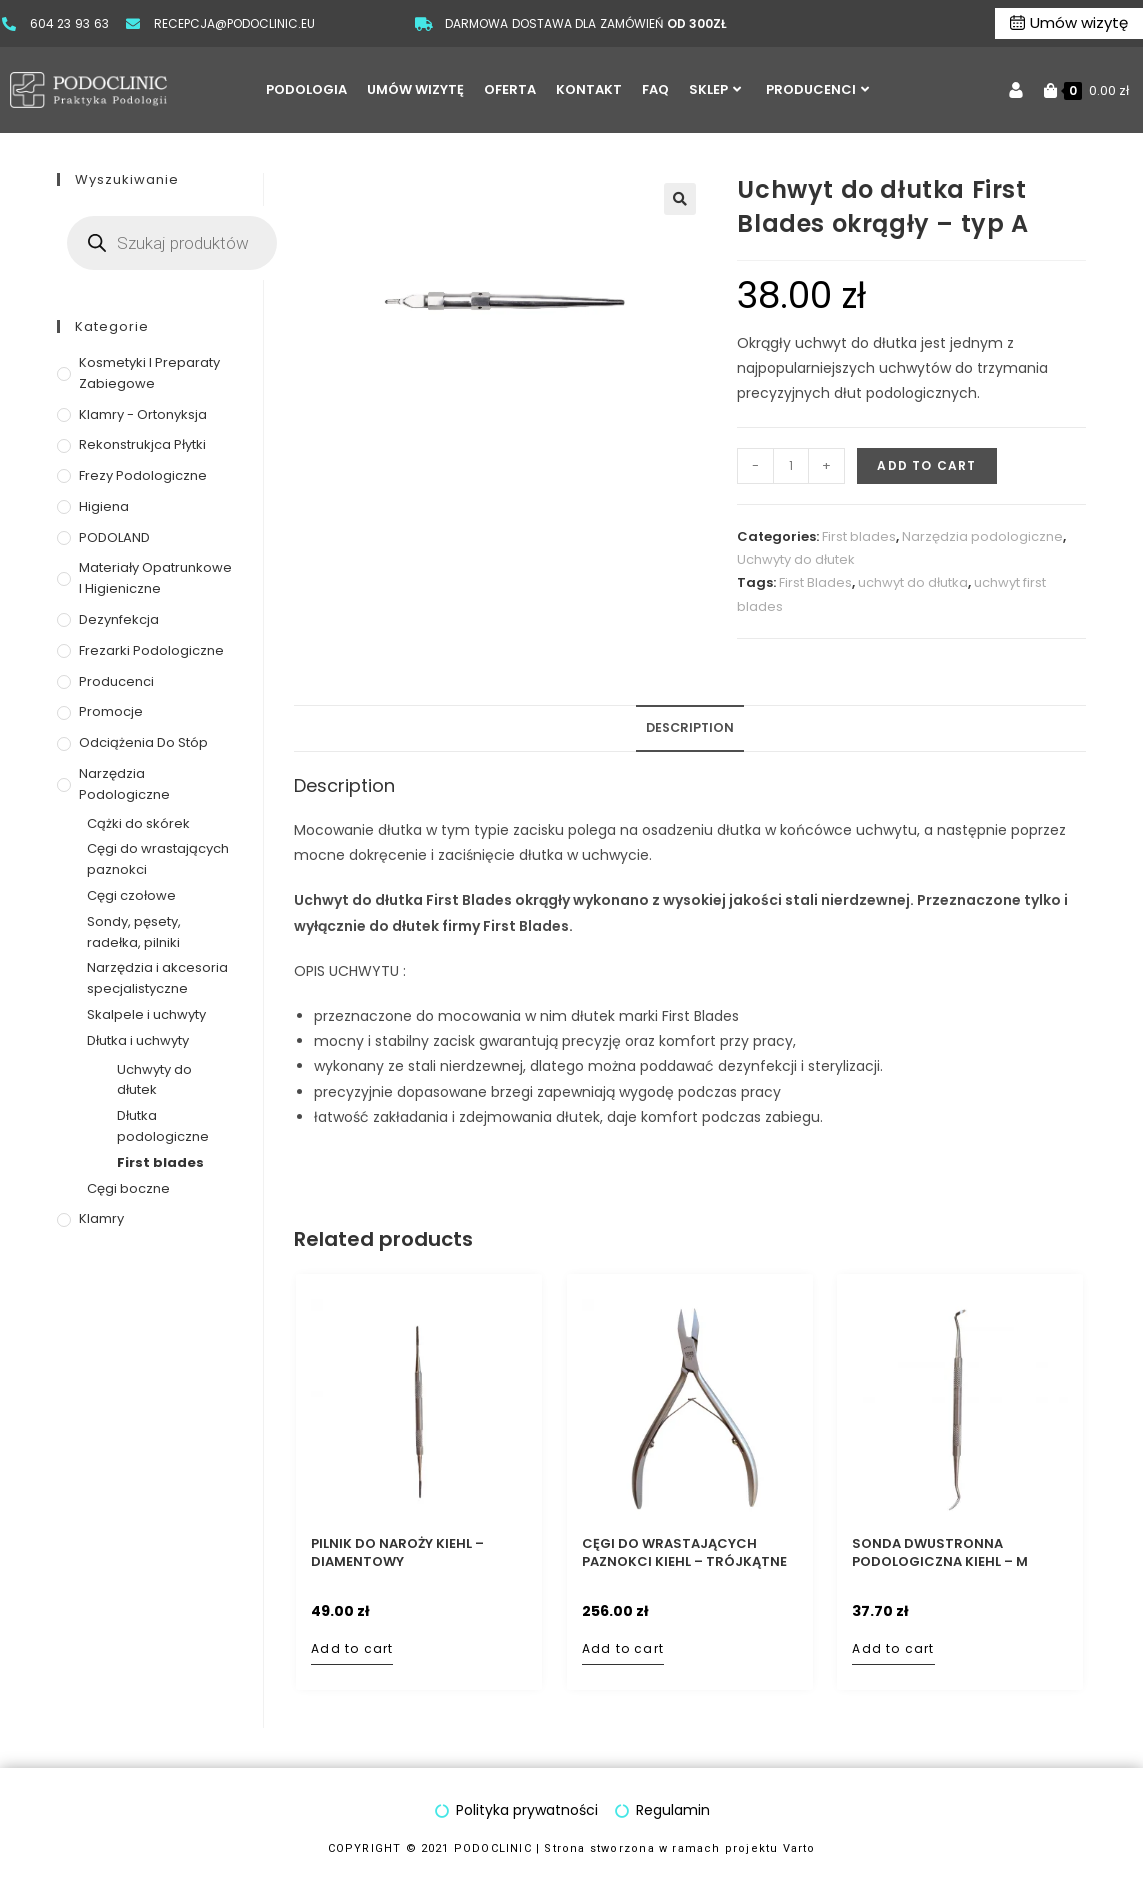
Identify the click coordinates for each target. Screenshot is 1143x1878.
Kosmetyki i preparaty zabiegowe (149, 373)
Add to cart (926, 465)
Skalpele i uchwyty (146, 1014)
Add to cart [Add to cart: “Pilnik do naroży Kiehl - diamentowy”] (352, 1648)
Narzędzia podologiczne (982, 536)
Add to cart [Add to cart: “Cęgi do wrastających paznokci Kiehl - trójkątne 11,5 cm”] (623, 1648)
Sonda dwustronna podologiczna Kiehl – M (940, 1553)
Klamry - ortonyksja (143, 414)
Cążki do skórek (138, 823)
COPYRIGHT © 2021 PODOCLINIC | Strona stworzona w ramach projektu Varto (572, 1848)
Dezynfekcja (119, 619)
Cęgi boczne (128, 1188)
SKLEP (715, 89)
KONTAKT (589, 89)
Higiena (104, 506)
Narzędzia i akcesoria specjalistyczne (157, 978)
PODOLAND (114, 537)
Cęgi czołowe (131, 895)
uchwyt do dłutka (913, 582)
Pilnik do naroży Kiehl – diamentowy (397, 1553)
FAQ (655, 89)
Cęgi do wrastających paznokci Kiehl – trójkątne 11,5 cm (684, 1553)
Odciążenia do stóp (143, 742)
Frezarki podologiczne (151, 650)
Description (690, 727)
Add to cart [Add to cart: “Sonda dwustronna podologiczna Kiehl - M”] (893, 1648)
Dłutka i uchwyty (138, 1040)
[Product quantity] (791, 466)
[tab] (690, 728)
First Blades (815, 582)
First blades (859, 536)
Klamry (101, 1218)
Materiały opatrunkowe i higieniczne (155, 578)
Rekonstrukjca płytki (142, 444)
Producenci (116, 681)
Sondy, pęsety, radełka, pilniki (134, 932)
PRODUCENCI (817, 89)
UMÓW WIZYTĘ (415, 89)
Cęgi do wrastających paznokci (158, 859)
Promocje (111, 711)
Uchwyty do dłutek (796, 559)
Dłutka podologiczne (163, 1126)
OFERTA (510, 89)
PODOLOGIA (306, 89)
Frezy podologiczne (143, 475)
